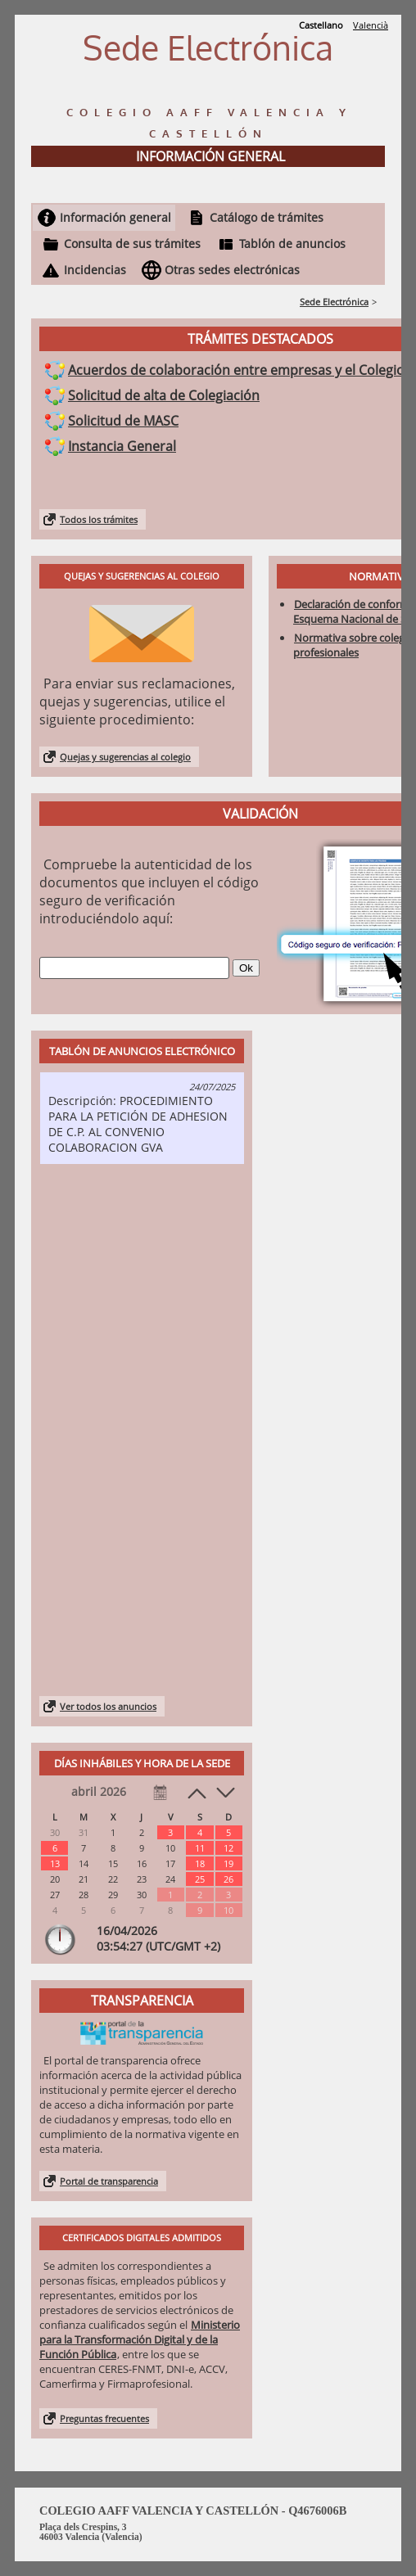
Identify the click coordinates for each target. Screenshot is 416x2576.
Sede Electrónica (334, 301)
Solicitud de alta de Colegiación (164, 395)
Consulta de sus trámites (132, 243)
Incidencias (95, 269)
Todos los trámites (99, 519)
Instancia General (122, 446)
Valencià (370, 25)
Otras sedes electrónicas (232, 269)
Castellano (321, 25)
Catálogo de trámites (266, 217)
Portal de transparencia (109, 2181)
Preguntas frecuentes (104, 2418)
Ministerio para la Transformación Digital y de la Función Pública (139, 2339)
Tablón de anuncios (292, 243)
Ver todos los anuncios (108, 1706)
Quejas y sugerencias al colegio (125, 757)
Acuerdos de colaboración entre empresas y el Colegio (236, 370)
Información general (115, 217)
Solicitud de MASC (123, 421)
